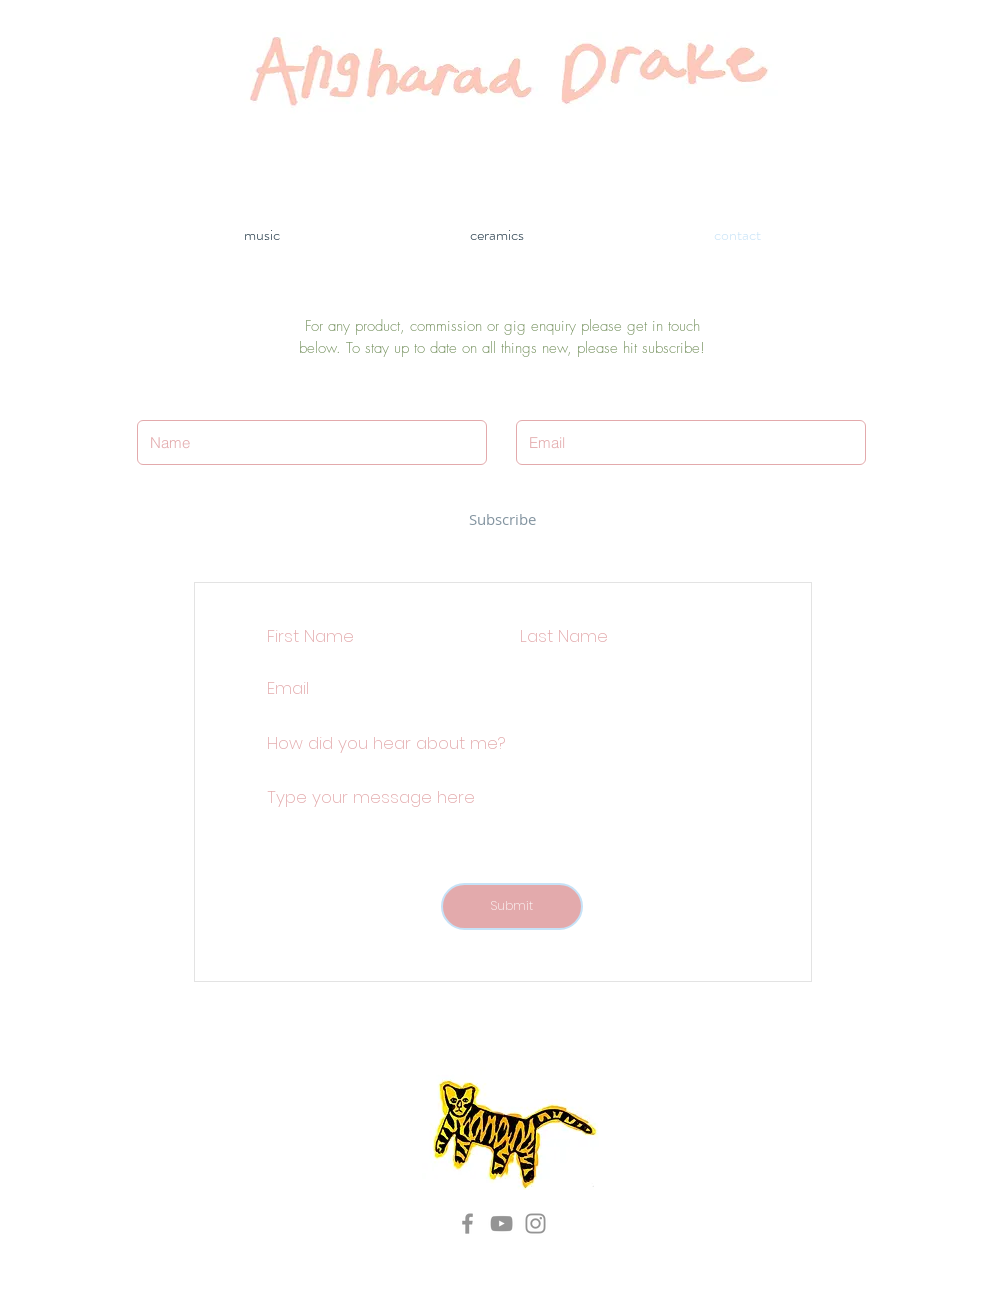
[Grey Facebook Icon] (467, 1223)
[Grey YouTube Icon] (501, 1223)
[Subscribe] (502, 519)
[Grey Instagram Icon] (535, 1223)
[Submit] (512, 906)
